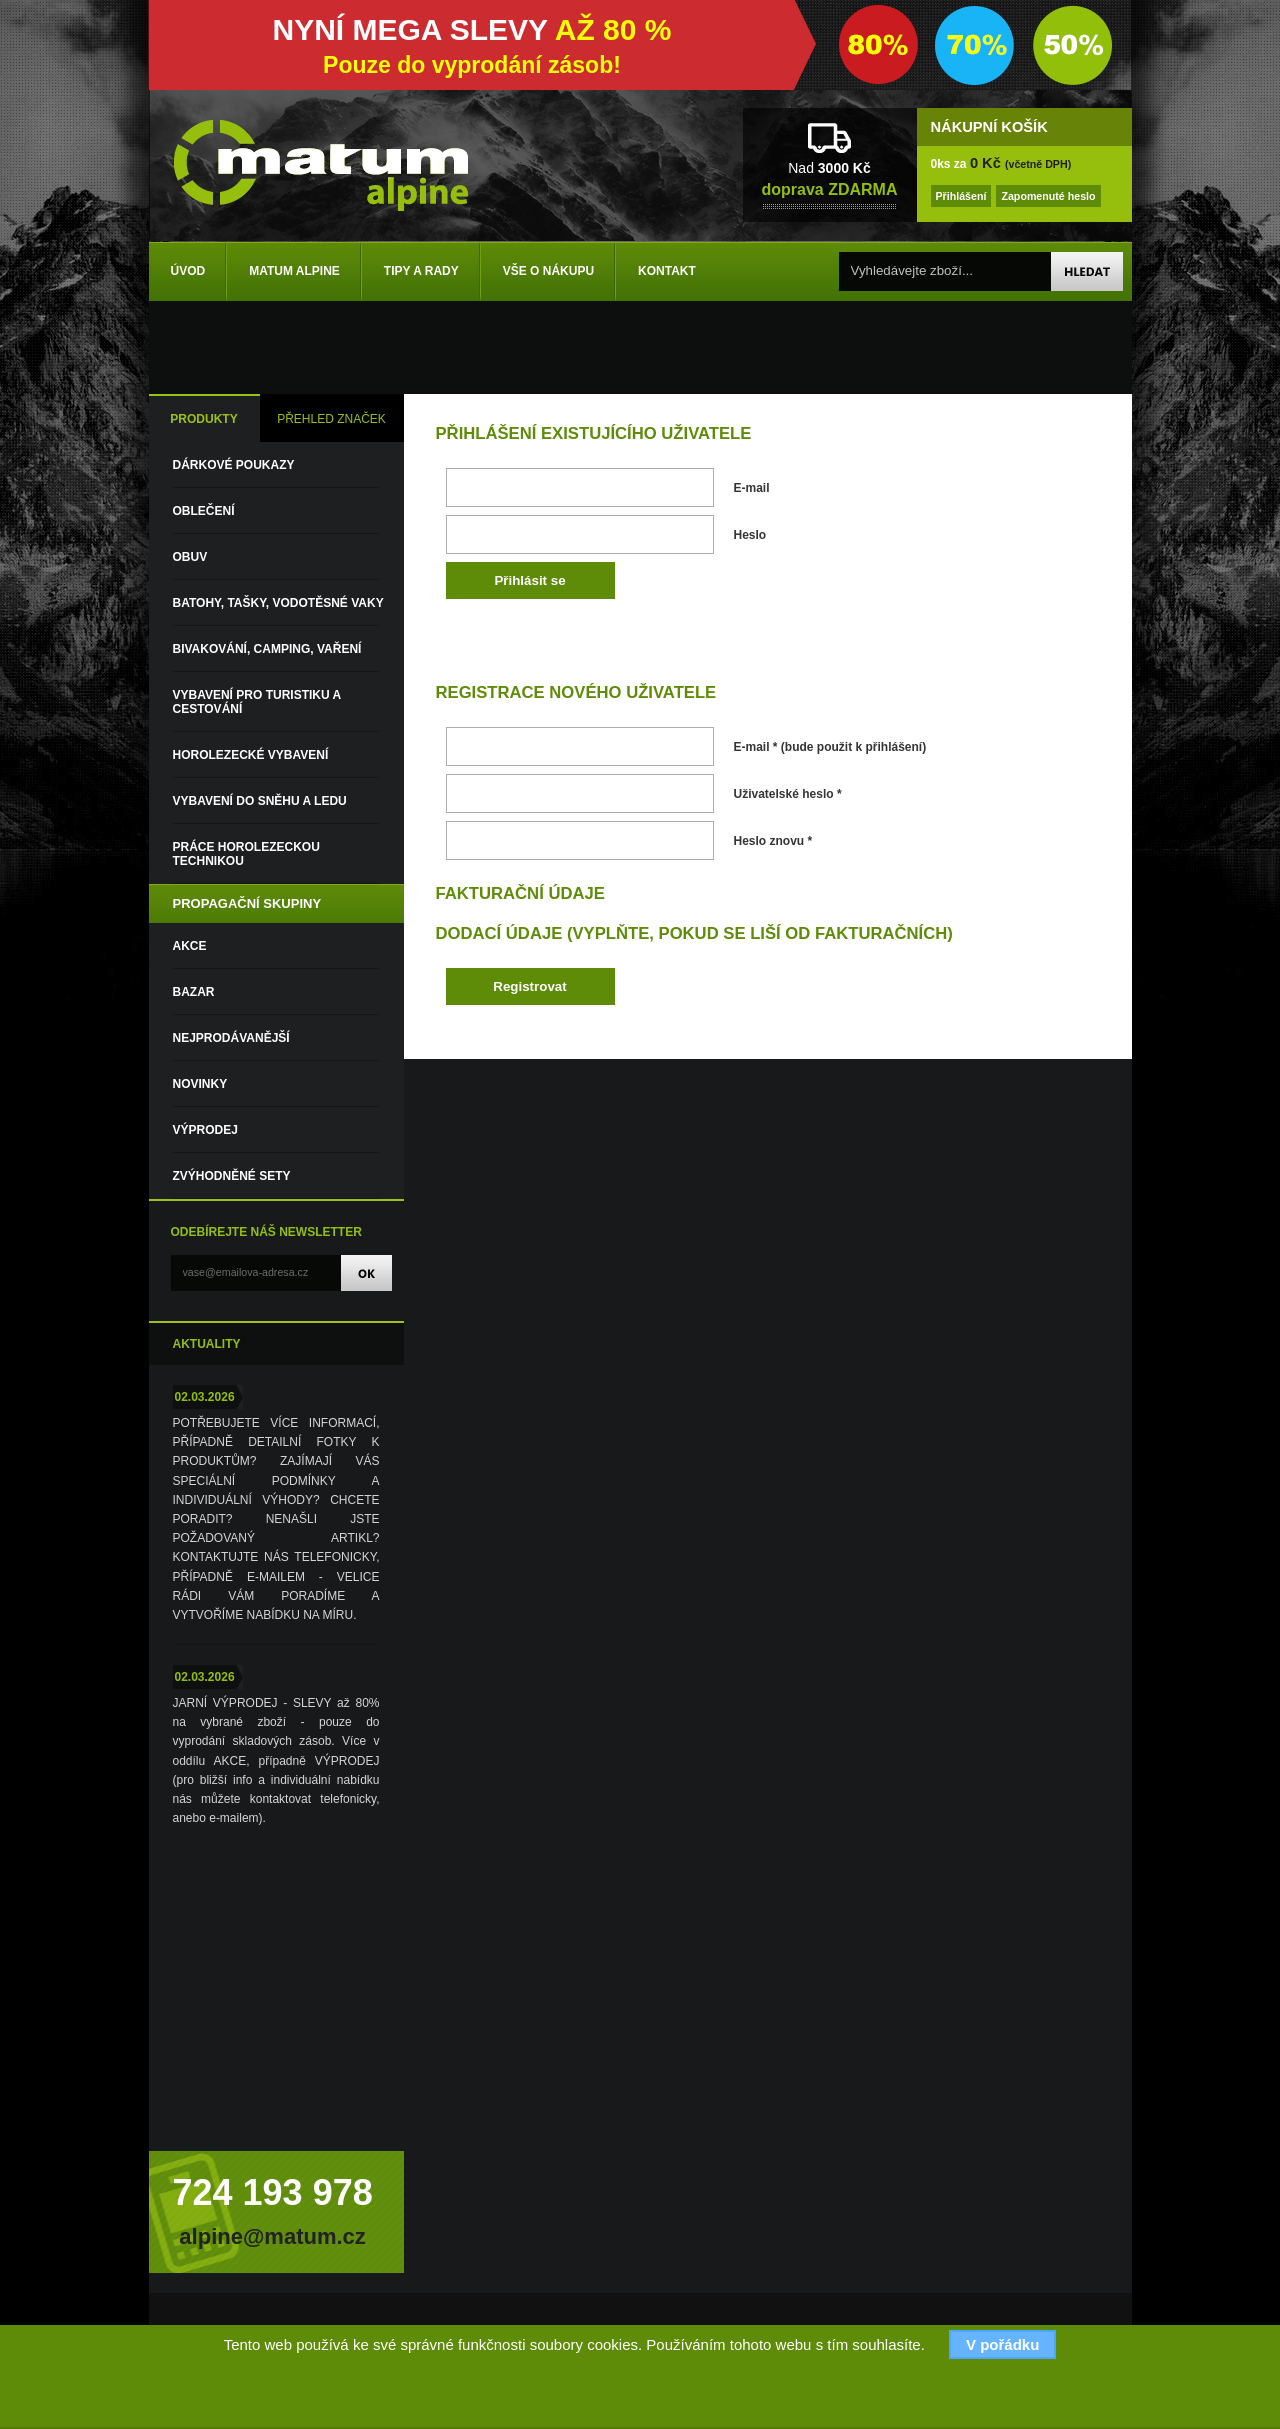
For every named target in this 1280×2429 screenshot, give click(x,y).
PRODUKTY (203, 419)
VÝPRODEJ (205, 1130)
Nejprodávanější (231, 1038)
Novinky (200, 1084)
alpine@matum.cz (272, 2236)
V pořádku (1002, 2344)
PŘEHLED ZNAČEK (331, 419)
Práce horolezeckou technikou (246, 854)
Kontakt (667, 271)
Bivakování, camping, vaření (267, 649)
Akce (190, 946)
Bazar (194, 992)
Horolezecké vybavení (251, 755)
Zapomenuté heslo (1048, 196)
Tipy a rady (421, 271)
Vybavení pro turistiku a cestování (257, 702)
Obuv (190, 557)
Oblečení (204, 511)
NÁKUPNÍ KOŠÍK (989, 127)
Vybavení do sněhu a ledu (260, 801)
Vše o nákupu (548, 271)
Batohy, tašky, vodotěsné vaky (278, 603)
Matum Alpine (294, 271)
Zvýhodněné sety (232, 1176)
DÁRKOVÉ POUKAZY (234, 465)
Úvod (188, 271)
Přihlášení (961, 196)
